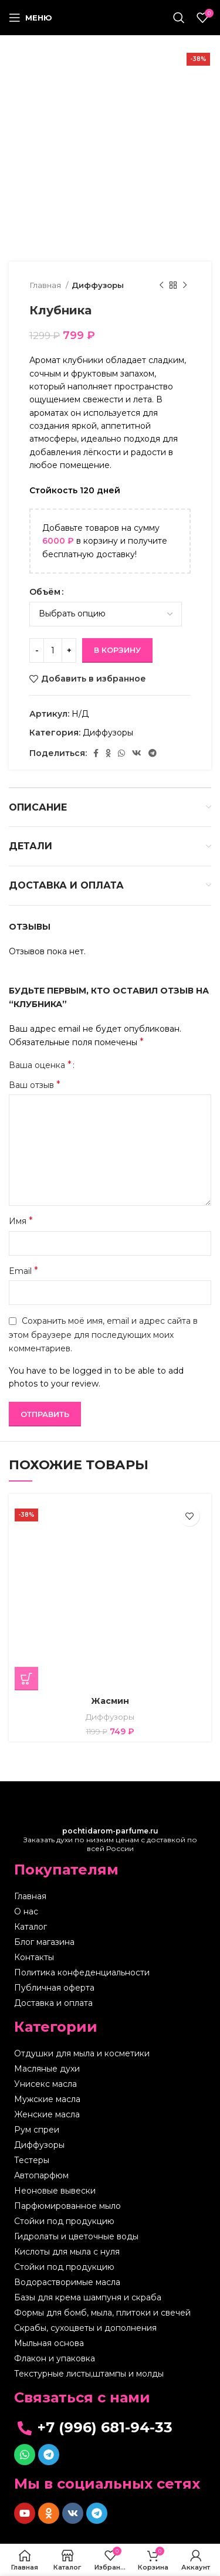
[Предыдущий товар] (161, 286)
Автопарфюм (41, 2175)
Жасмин (110, 1701)
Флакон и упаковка (54, 2358)
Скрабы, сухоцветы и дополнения (85, 2328)
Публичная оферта (54, 1987)
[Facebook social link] (96, 753)
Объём (44, 592)
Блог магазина (44, 1942)
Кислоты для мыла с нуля (67, 2251)
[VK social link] (136, 753)
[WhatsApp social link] (121, 753)
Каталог (30, 1926)
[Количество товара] (53, 650)
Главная (46, 285)
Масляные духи (47, 2068)
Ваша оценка (40, 1065)
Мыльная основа (49, 2343)
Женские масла (47, 2114)
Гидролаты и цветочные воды (76, 2236)
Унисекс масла (45, 2084)
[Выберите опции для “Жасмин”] (26, 1678)
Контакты (34, 1957)
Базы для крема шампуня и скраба (87, 2297)
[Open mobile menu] (30, 17)
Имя (21, 1220)
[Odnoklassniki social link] (108, 753)
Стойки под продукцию (64, 2221)
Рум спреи (36, 2129)
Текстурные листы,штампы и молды (89, 2373)
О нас (26, 1911)
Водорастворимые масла (67, 2282)
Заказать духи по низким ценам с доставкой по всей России (110, 1839)
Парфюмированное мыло (67, 2206)
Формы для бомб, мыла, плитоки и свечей (102, 2312)
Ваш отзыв (34, 1084)
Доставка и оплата (53, 2003)
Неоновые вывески (55, 2190)
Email (23, 1270)
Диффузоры (98, 285)
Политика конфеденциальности (82, 1972)
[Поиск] (179, 17)
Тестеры (31, 2160)
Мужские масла (47, 2099)
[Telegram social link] (152, 753)
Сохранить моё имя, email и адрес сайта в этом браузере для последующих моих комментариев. (103, 1335)
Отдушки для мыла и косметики (82, 2053)
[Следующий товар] (185, 286)
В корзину (117, 650)
